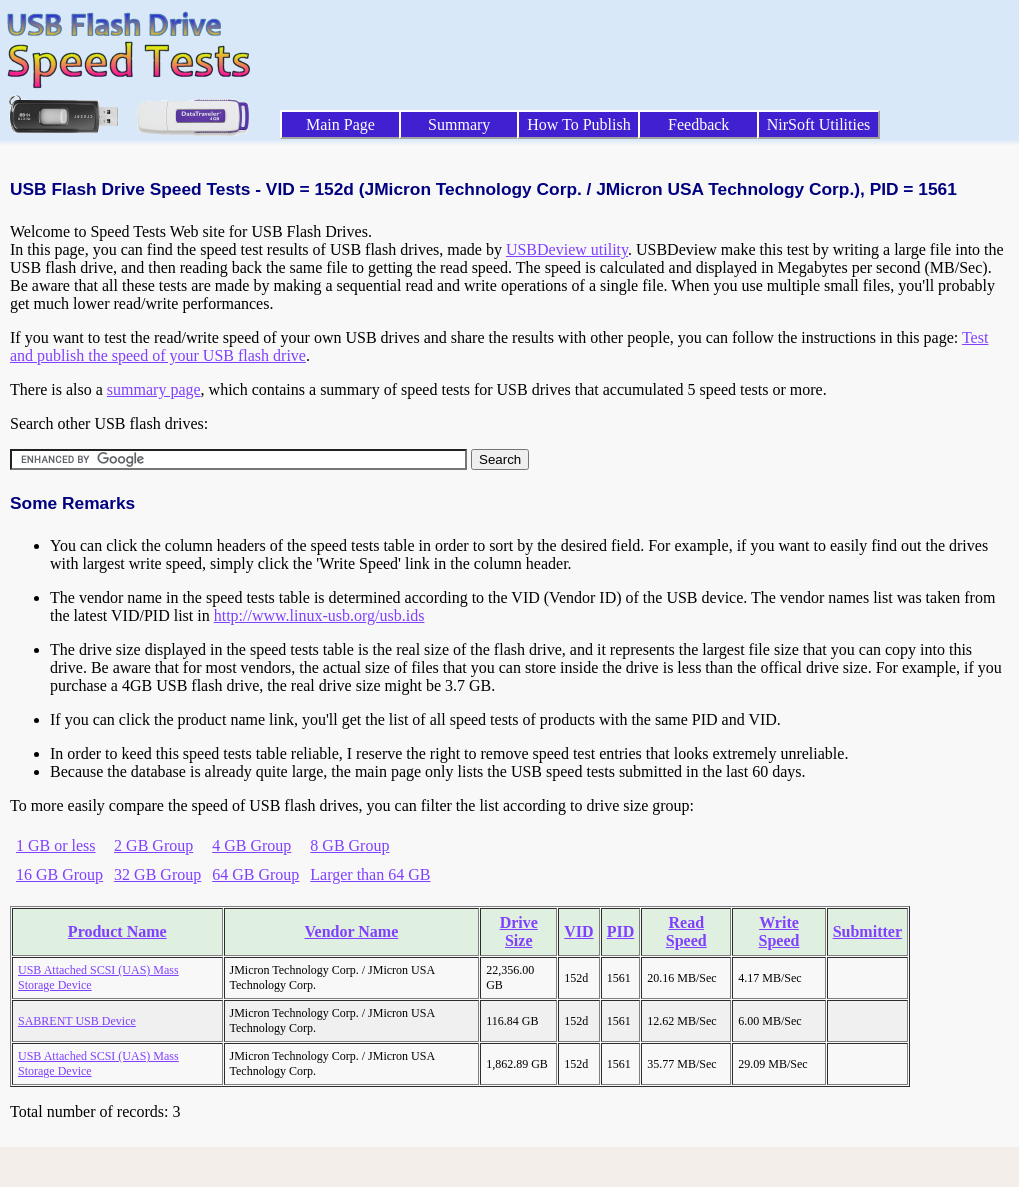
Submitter (867, 931)
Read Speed (686, 931)
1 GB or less (56, 845)
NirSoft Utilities (819, 124)
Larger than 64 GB (370, 874)
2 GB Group (153, 845)
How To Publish (579, 124)
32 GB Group (157, 874)
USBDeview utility (567, 249)
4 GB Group (251, 845)
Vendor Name (351, 931)
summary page (154, 389)
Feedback (698, 124)
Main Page (340, 124)
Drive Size (519, 931)
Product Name (117, 931)
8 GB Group (349, 845)
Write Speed (779, 931)
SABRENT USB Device (77, 1021)
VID (578, 931)
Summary (459, 124)
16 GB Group (59, 874)
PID (621, 931)
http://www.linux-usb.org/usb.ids (319, 615)
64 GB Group (255, 874)
